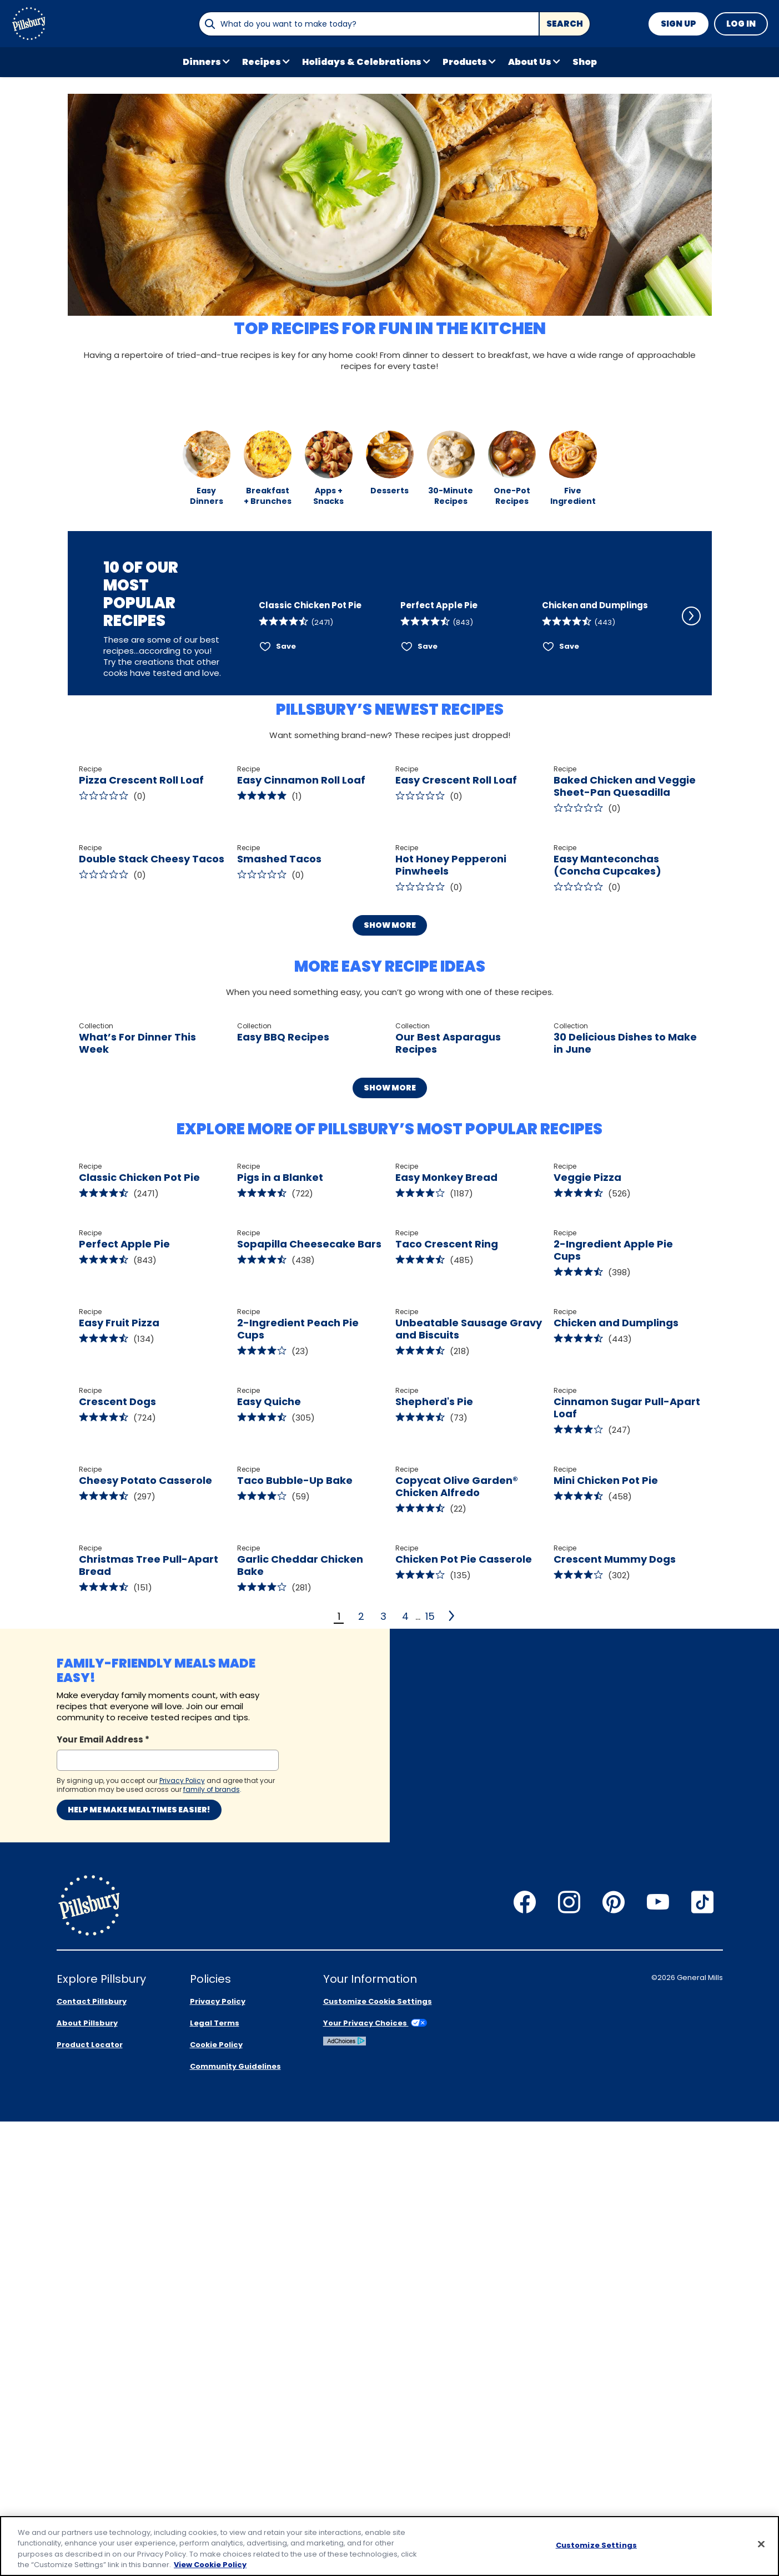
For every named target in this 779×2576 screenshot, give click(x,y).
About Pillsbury (87, 2477)
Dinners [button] (202, 61)
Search (564, 23)
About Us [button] (529, 61)
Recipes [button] (261, 61)
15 (430, 2284)
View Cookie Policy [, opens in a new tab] (210, 2565)
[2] (452, 2284)
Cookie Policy (216, 2499)
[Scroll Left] (243, 627)
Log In (741, 23)
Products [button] (465, 61)
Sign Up (678, 23)
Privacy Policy (217, 2456)
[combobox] (368, 24)
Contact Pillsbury (92, 2456)
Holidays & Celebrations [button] (361, 61)
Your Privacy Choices (375, 2477)
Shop (584, 61)
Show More (390, 1091)
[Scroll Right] (691, 627)
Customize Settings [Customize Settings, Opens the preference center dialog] (596, 2545)
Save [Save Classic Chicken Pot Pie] (286, 690)
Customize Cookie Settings (377, 2456)
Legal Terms (214, 2477)
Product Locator (90, 2499)
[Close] (761, 2544)
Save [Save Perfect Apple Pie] (428, 690)
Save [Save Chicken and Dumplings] (569, 690)
